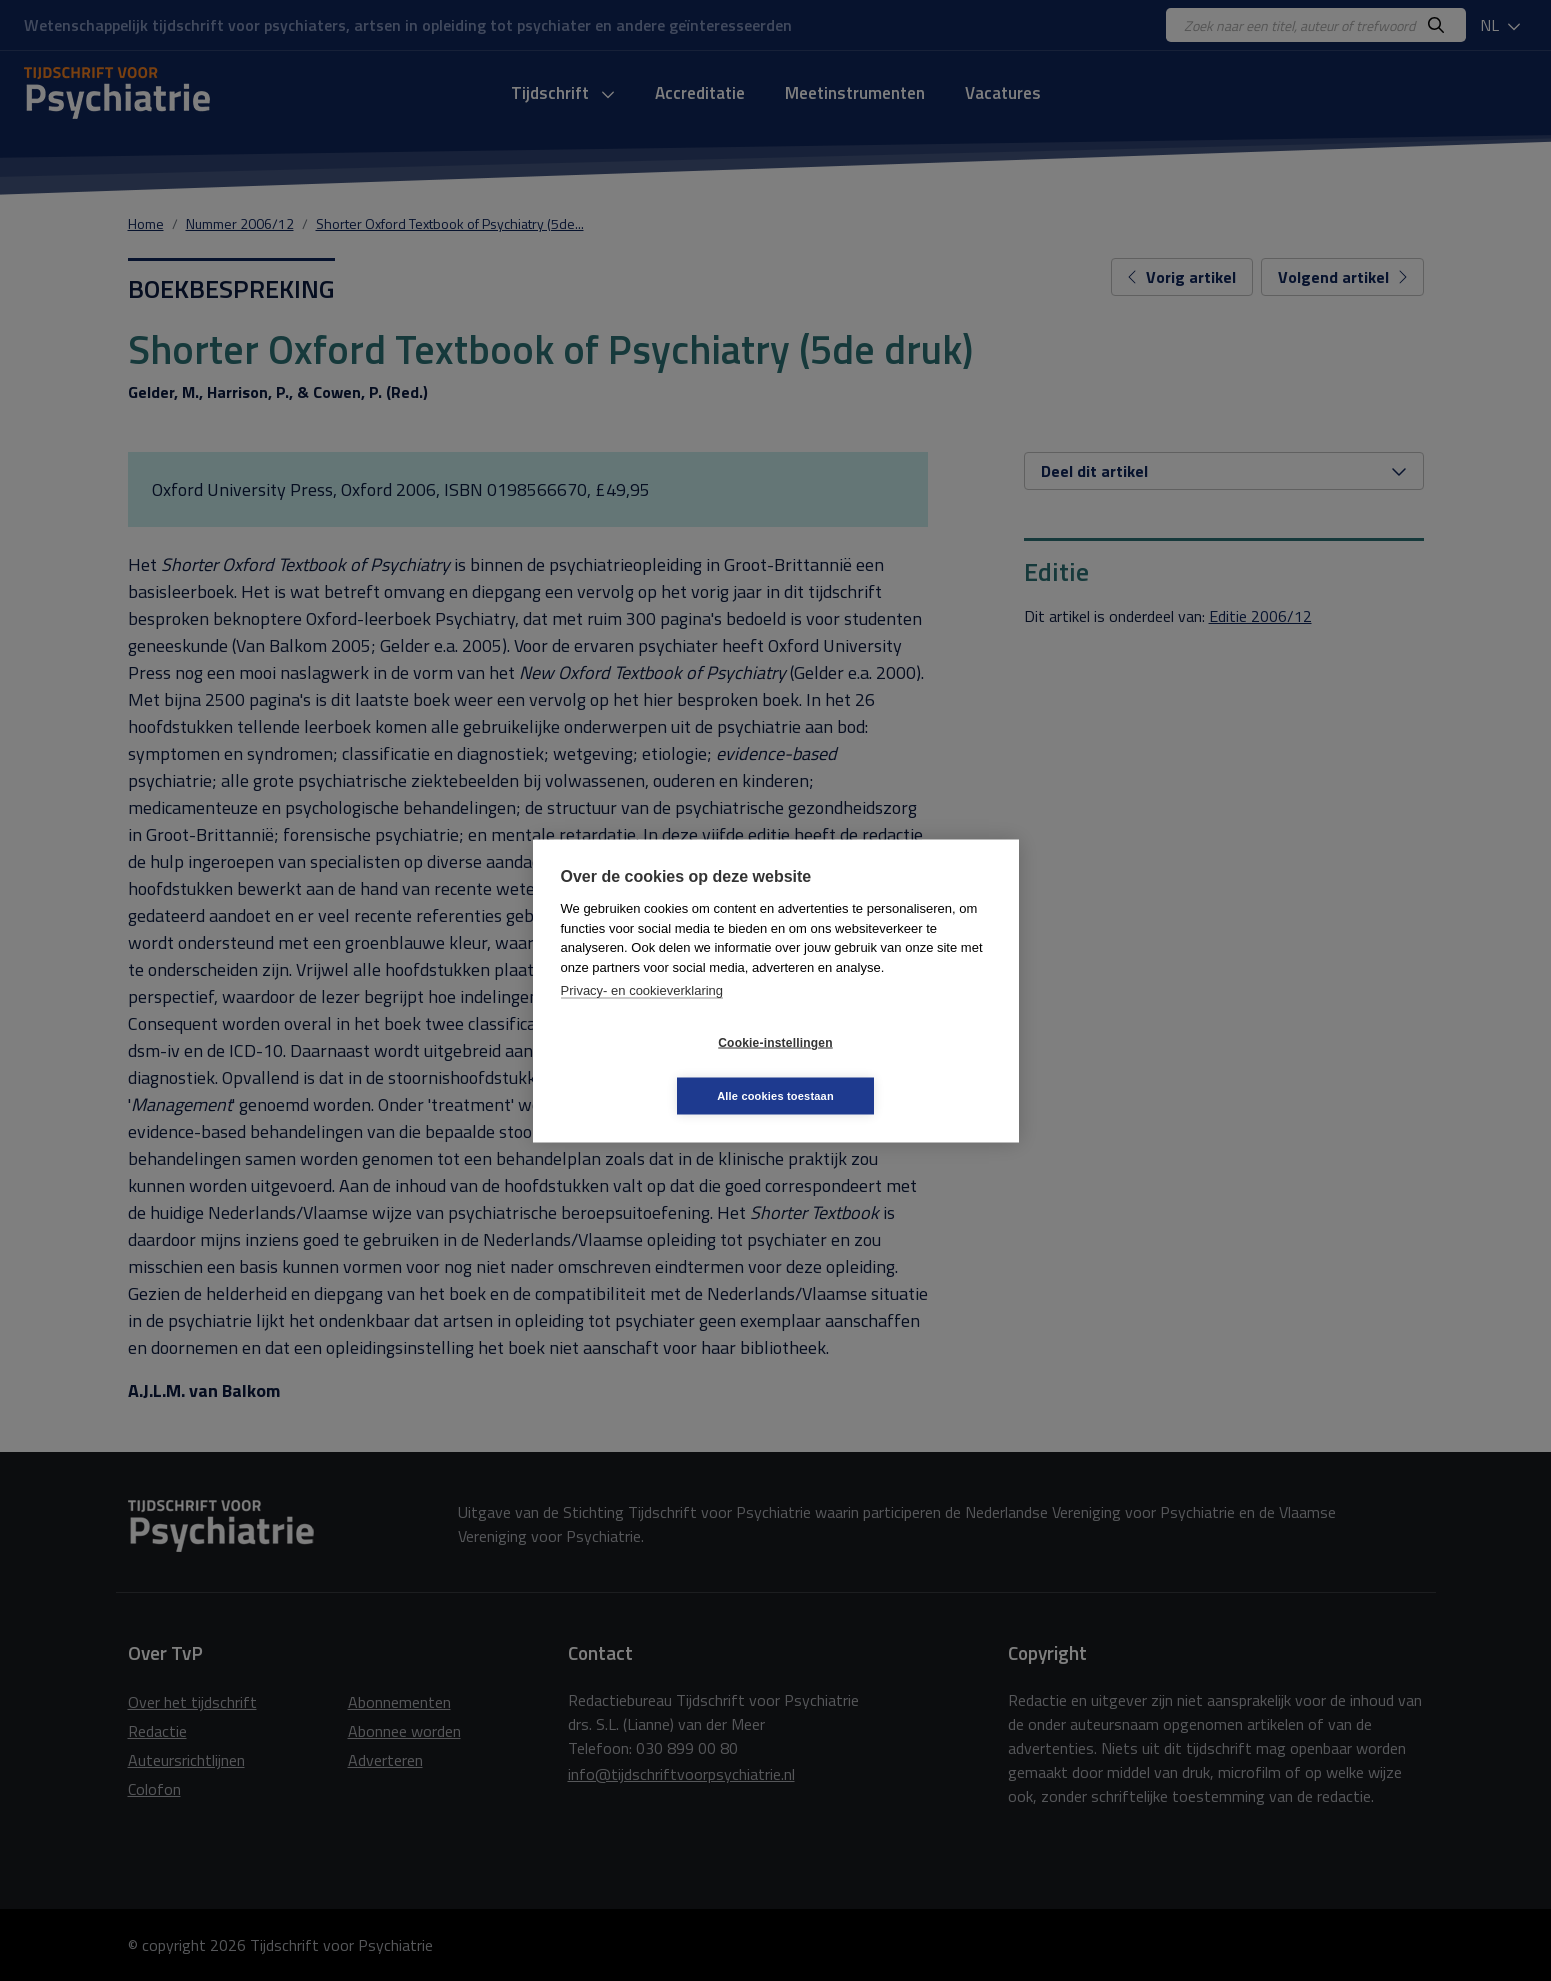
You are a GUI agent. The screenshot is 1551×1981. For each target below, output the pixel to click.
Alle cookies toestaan (894, 1069)
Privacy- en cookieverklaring (642, 1016)
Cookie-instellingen (656, 1069)
